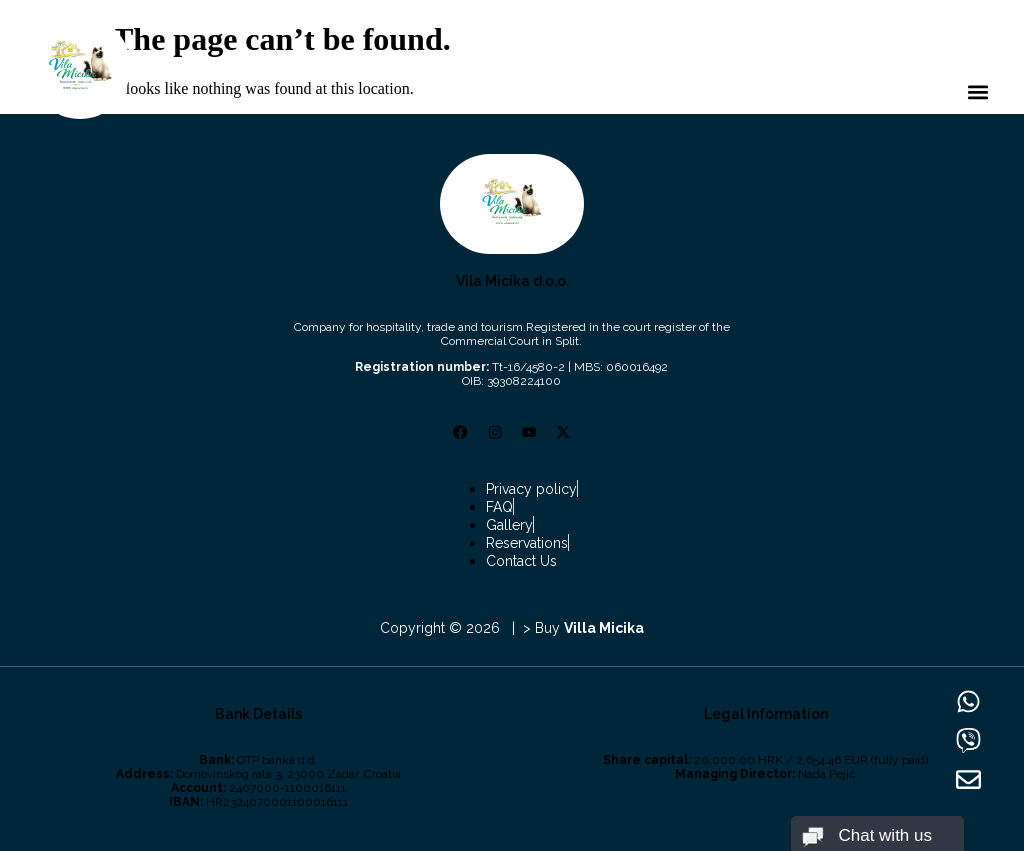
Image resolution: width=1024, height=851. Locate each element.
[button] (977, 92)
